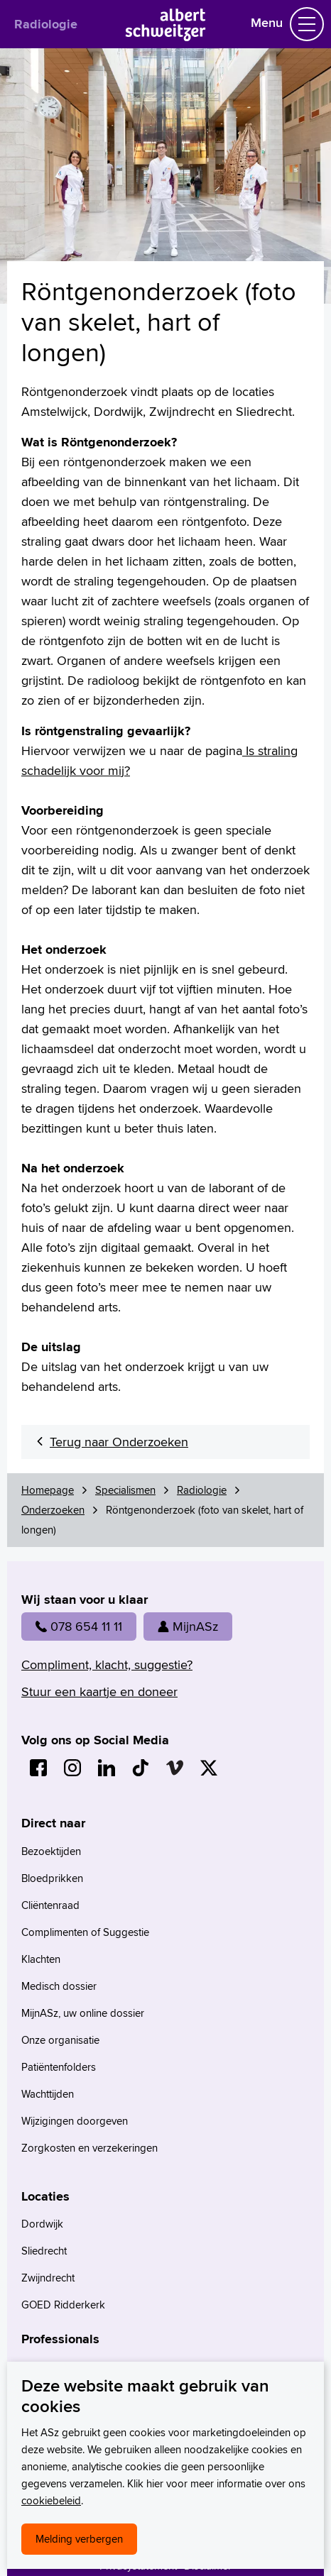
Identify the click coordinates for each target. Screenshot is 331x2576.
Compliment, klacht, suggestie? (106, 1664)
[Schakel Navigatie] (307, 24)
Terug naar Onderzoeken (119, 1442)
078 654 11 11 (79, 1626)
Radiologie (45, 24)
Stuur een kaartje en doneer (99, 1691)
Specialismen (125, 1489)
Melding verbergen (79, 2538)
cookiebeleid (51, 2500)
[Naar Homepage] (166, 36)
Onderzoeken (53, 1509)
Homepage (47, 1489)
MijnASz (188, 1626)
